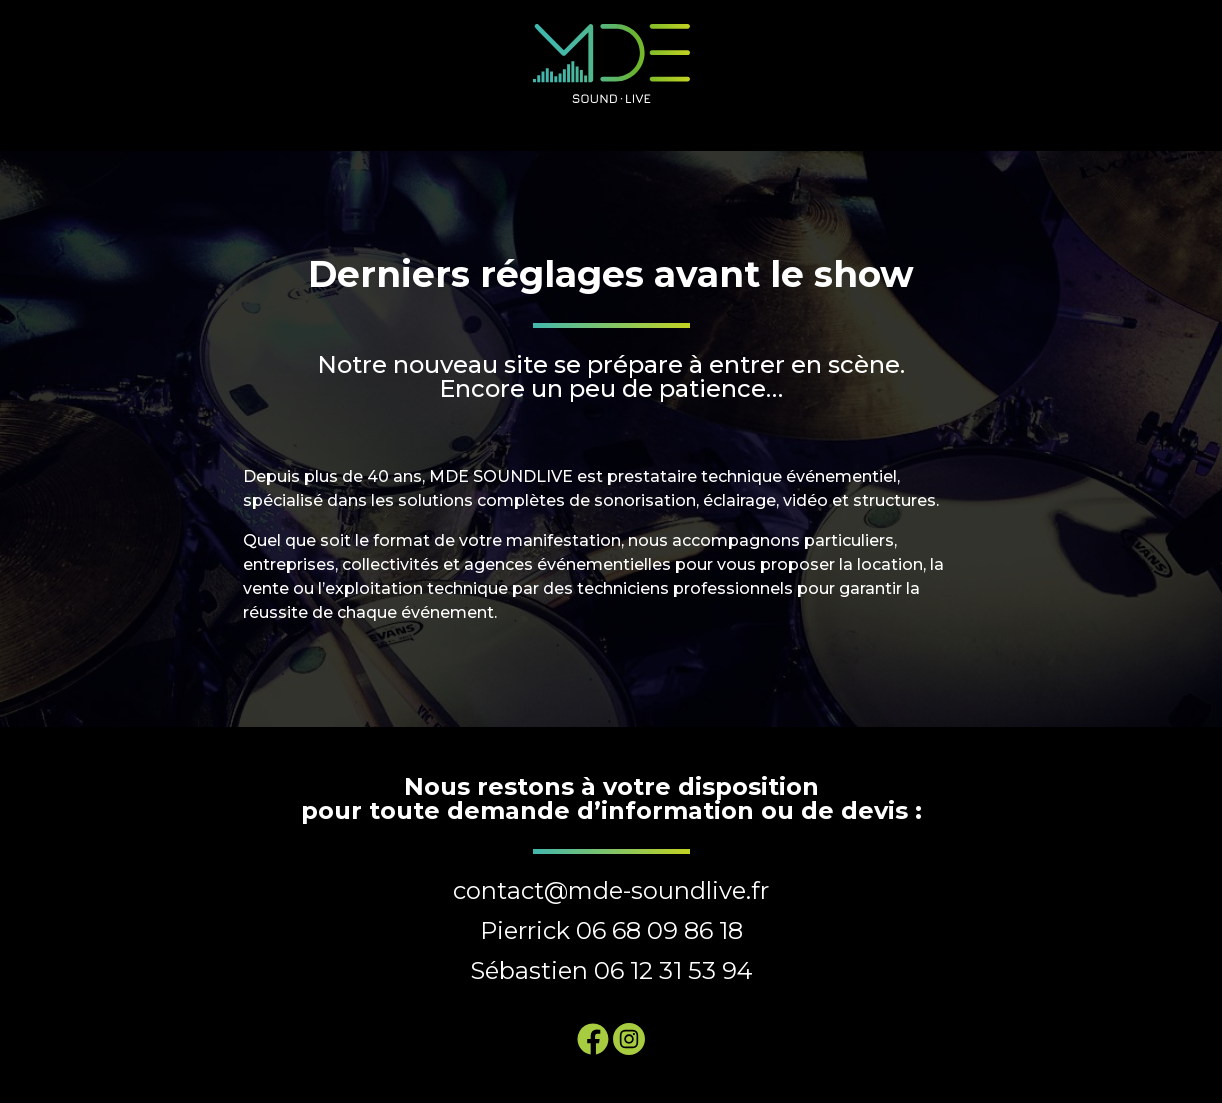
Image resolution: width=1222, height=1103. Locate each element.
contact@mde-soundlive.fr (611, 890)
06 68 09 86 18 (659, 930)
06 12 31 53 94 (673, 970)
